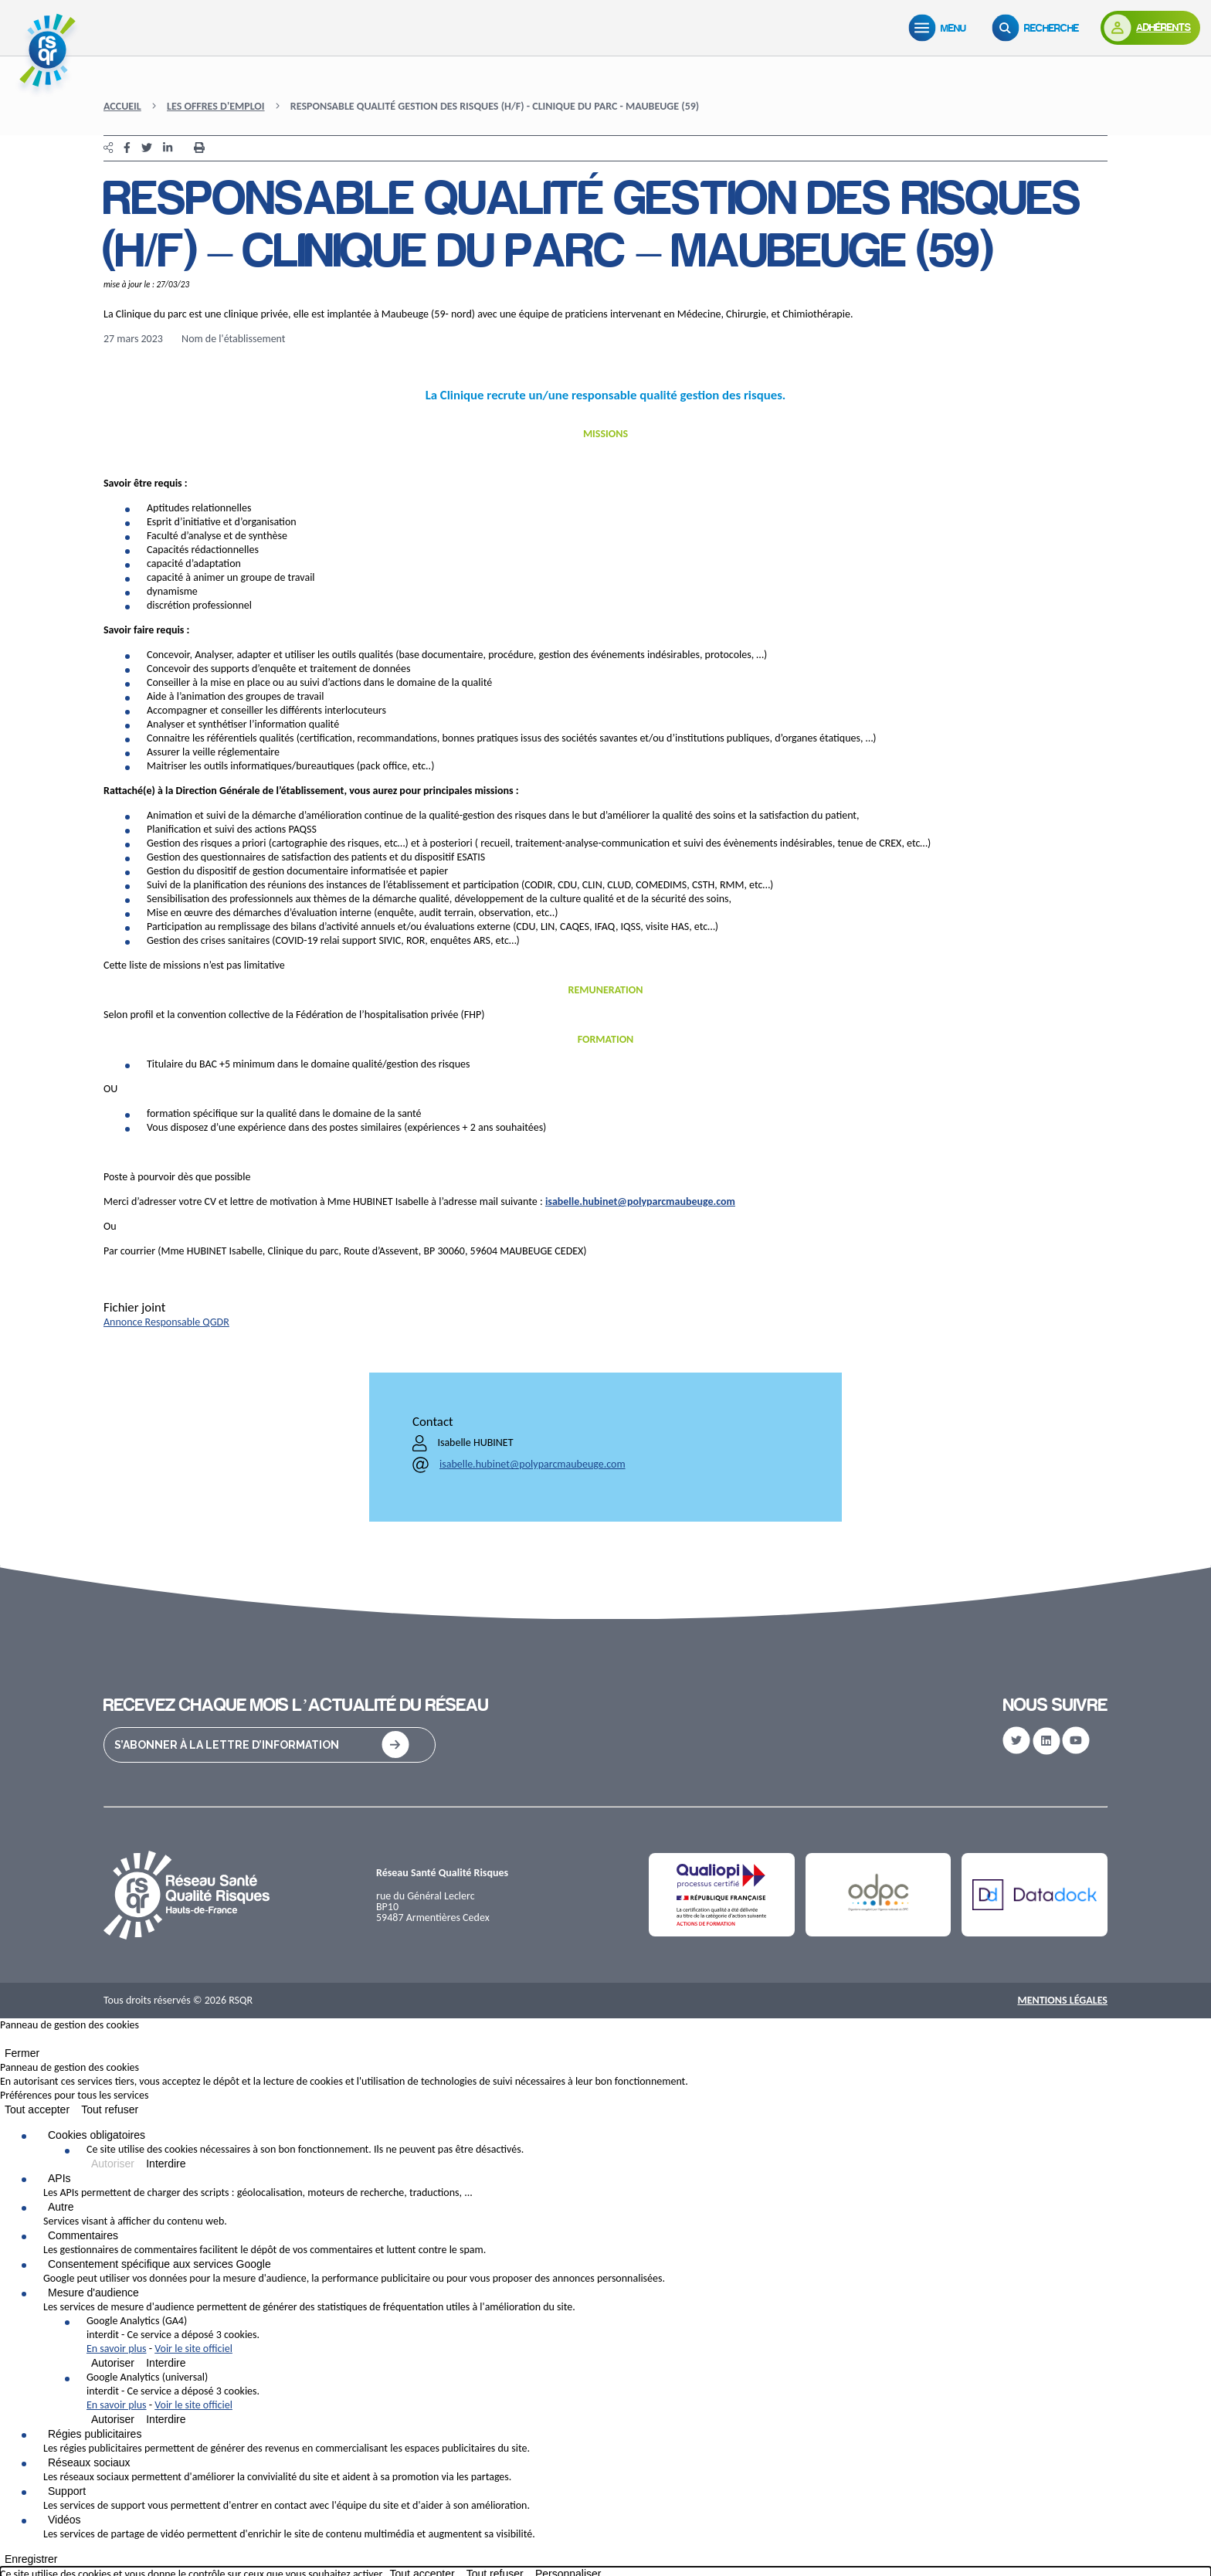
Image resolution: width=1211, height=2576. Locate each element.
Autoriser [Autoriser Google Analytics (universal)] (112, 2419)
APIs (59, 2178)
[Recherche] (1036, 28)
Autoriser (112, 2163)
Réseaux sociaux (89, 2462)
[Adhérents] (1149, 28)
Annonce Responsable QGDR (166, 1322)
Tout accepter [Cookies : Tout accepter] (37, 2109)
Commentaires (83, 2235)
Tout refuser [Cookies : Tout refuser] (109, 2109)
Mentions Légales (1062, 2000)
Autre (60, 2207)
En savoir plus (116, 2348)
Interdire (165, 2163)
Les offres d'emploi (216, 106)
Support (67, 2491)
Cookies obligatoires (96, 2135)
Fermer (22, 2053)
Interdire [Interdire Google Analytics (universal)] (165, 2419)
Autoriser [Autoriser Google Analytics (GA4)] (112, 2363)
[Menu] (938, 28)
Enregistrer (31, 2559)
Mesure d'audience (93, 2292)
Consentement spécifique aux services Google (159, 2264)
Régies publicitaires (94, 2434)
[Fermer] (4, 2042)
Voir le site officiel (193, 2348)
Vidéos (64, 2519)
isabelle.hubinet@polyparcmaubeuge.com (640, 1201)
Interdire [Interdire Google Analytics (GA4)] (165, 2363)
